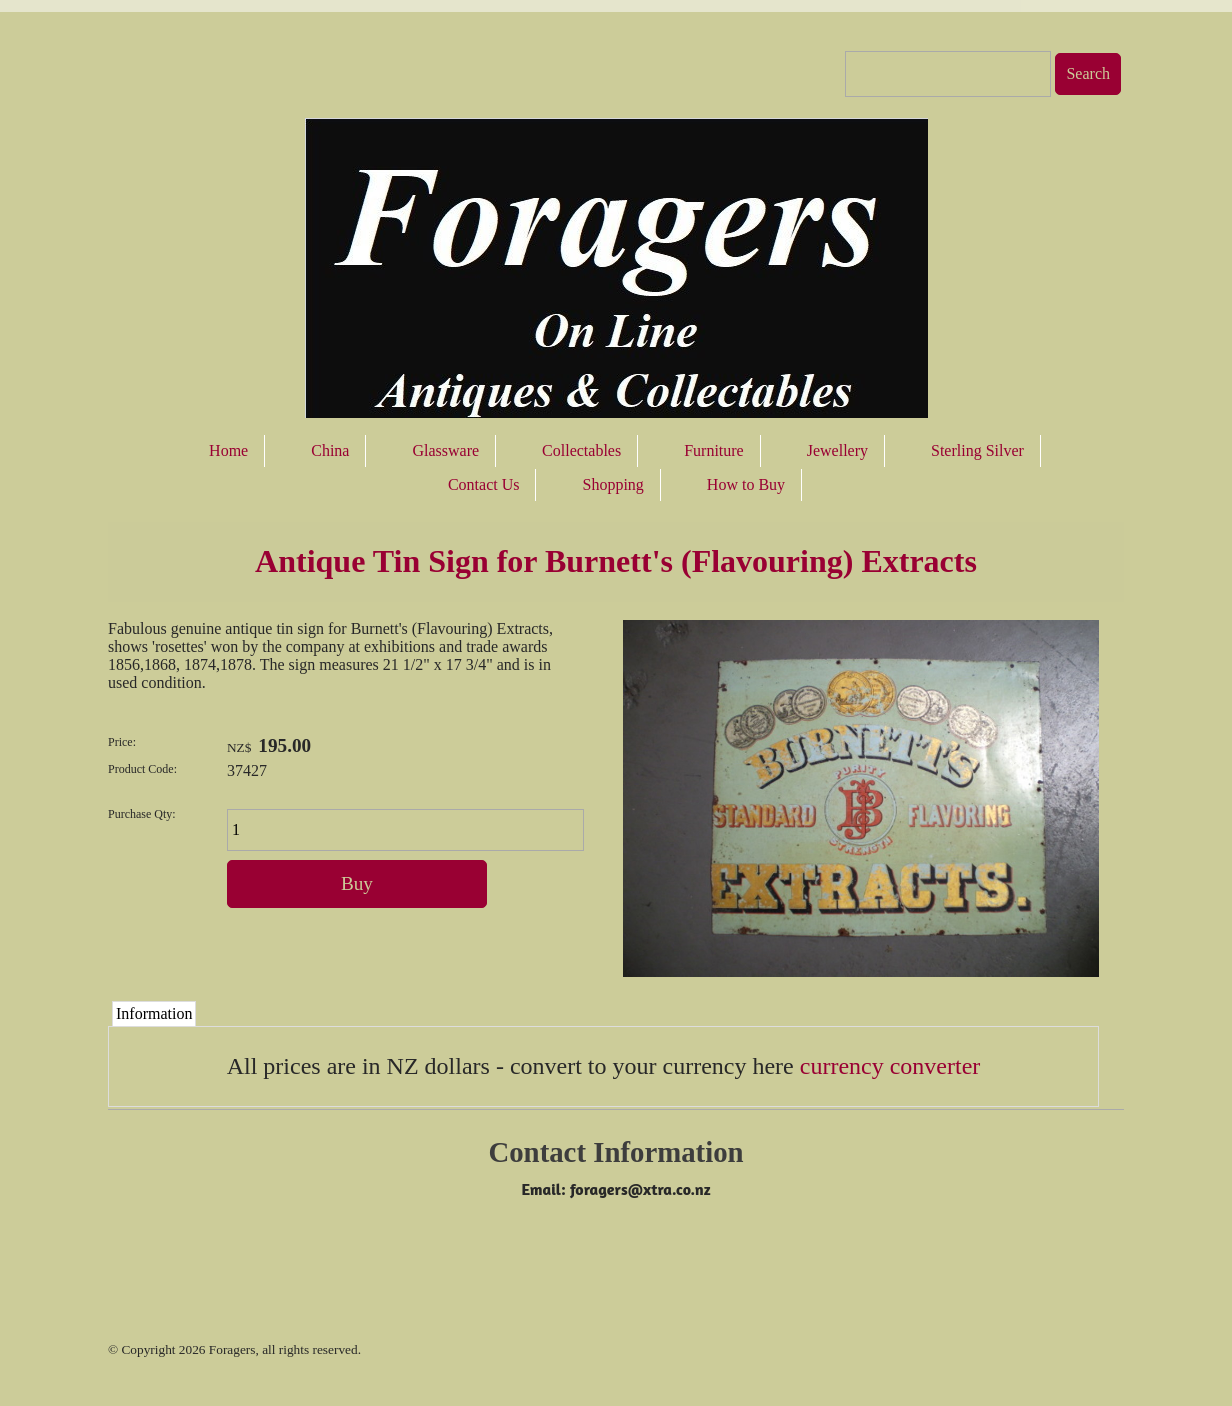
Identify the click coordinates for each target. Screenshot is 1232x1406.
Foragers (232, 1349)
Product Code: (142, 769)
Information (154, 1013)
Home (228, 450)
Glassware (445, 450)
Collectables (581, 450)
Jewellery (837, 450)
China (330, 450)
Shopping (612, 484)
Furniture (714, 450)
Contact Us (484, 484)
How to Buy (746, 484)
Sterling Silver (977, 450)
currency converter (890, 1066)
